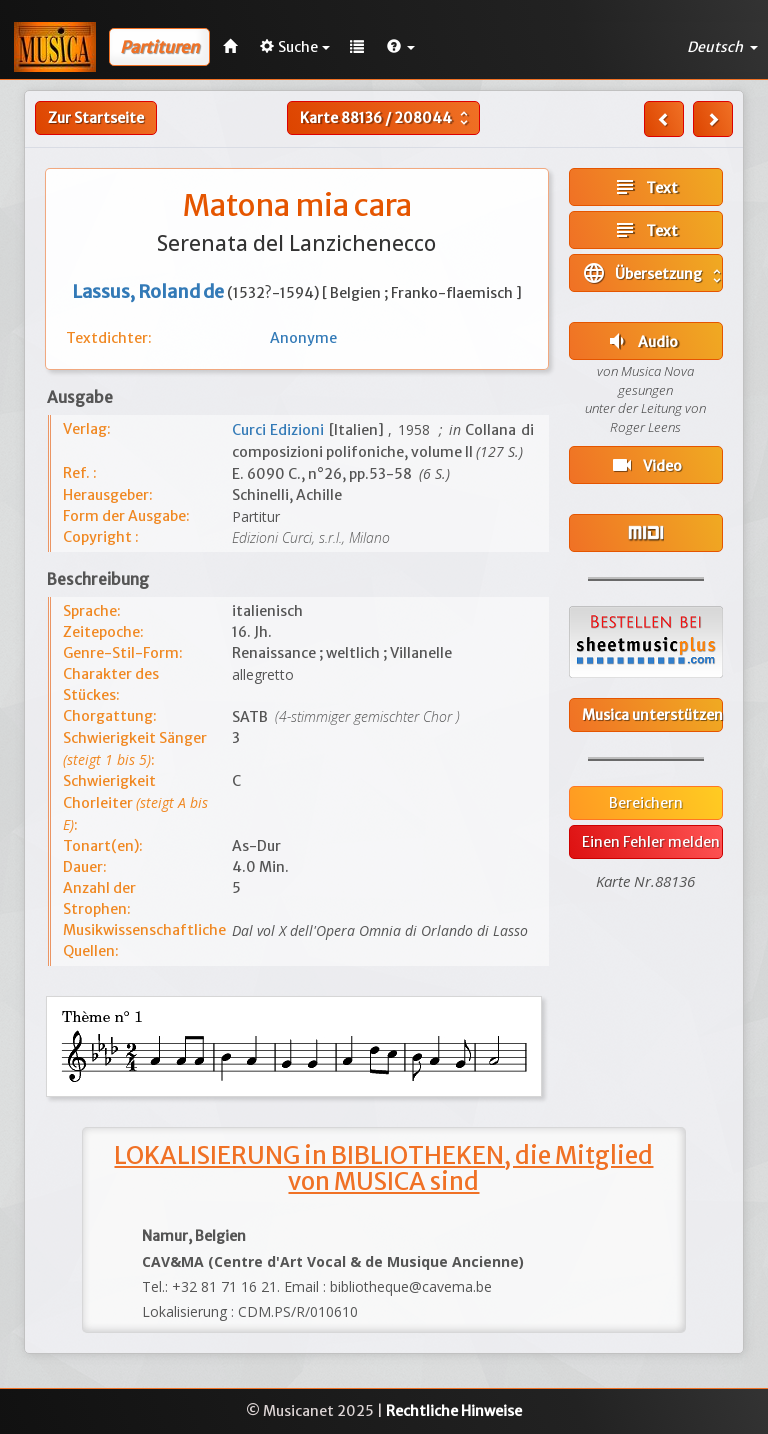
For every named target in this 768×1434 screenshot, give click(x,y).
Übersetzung (653, 273)
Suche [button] (295, 47)
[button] (401, 47)
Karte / (386, 118)
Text (645, 187)
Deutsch (722, 47)
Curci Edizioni (280, 430)
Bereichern (646, 803)
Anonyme (303, 338)
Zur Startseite (96, 118)
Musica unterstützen (652, 715)
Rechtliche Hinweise (454, 1411)
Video (646, 465)
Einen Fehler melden (651, 842)
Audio (641, 341)
